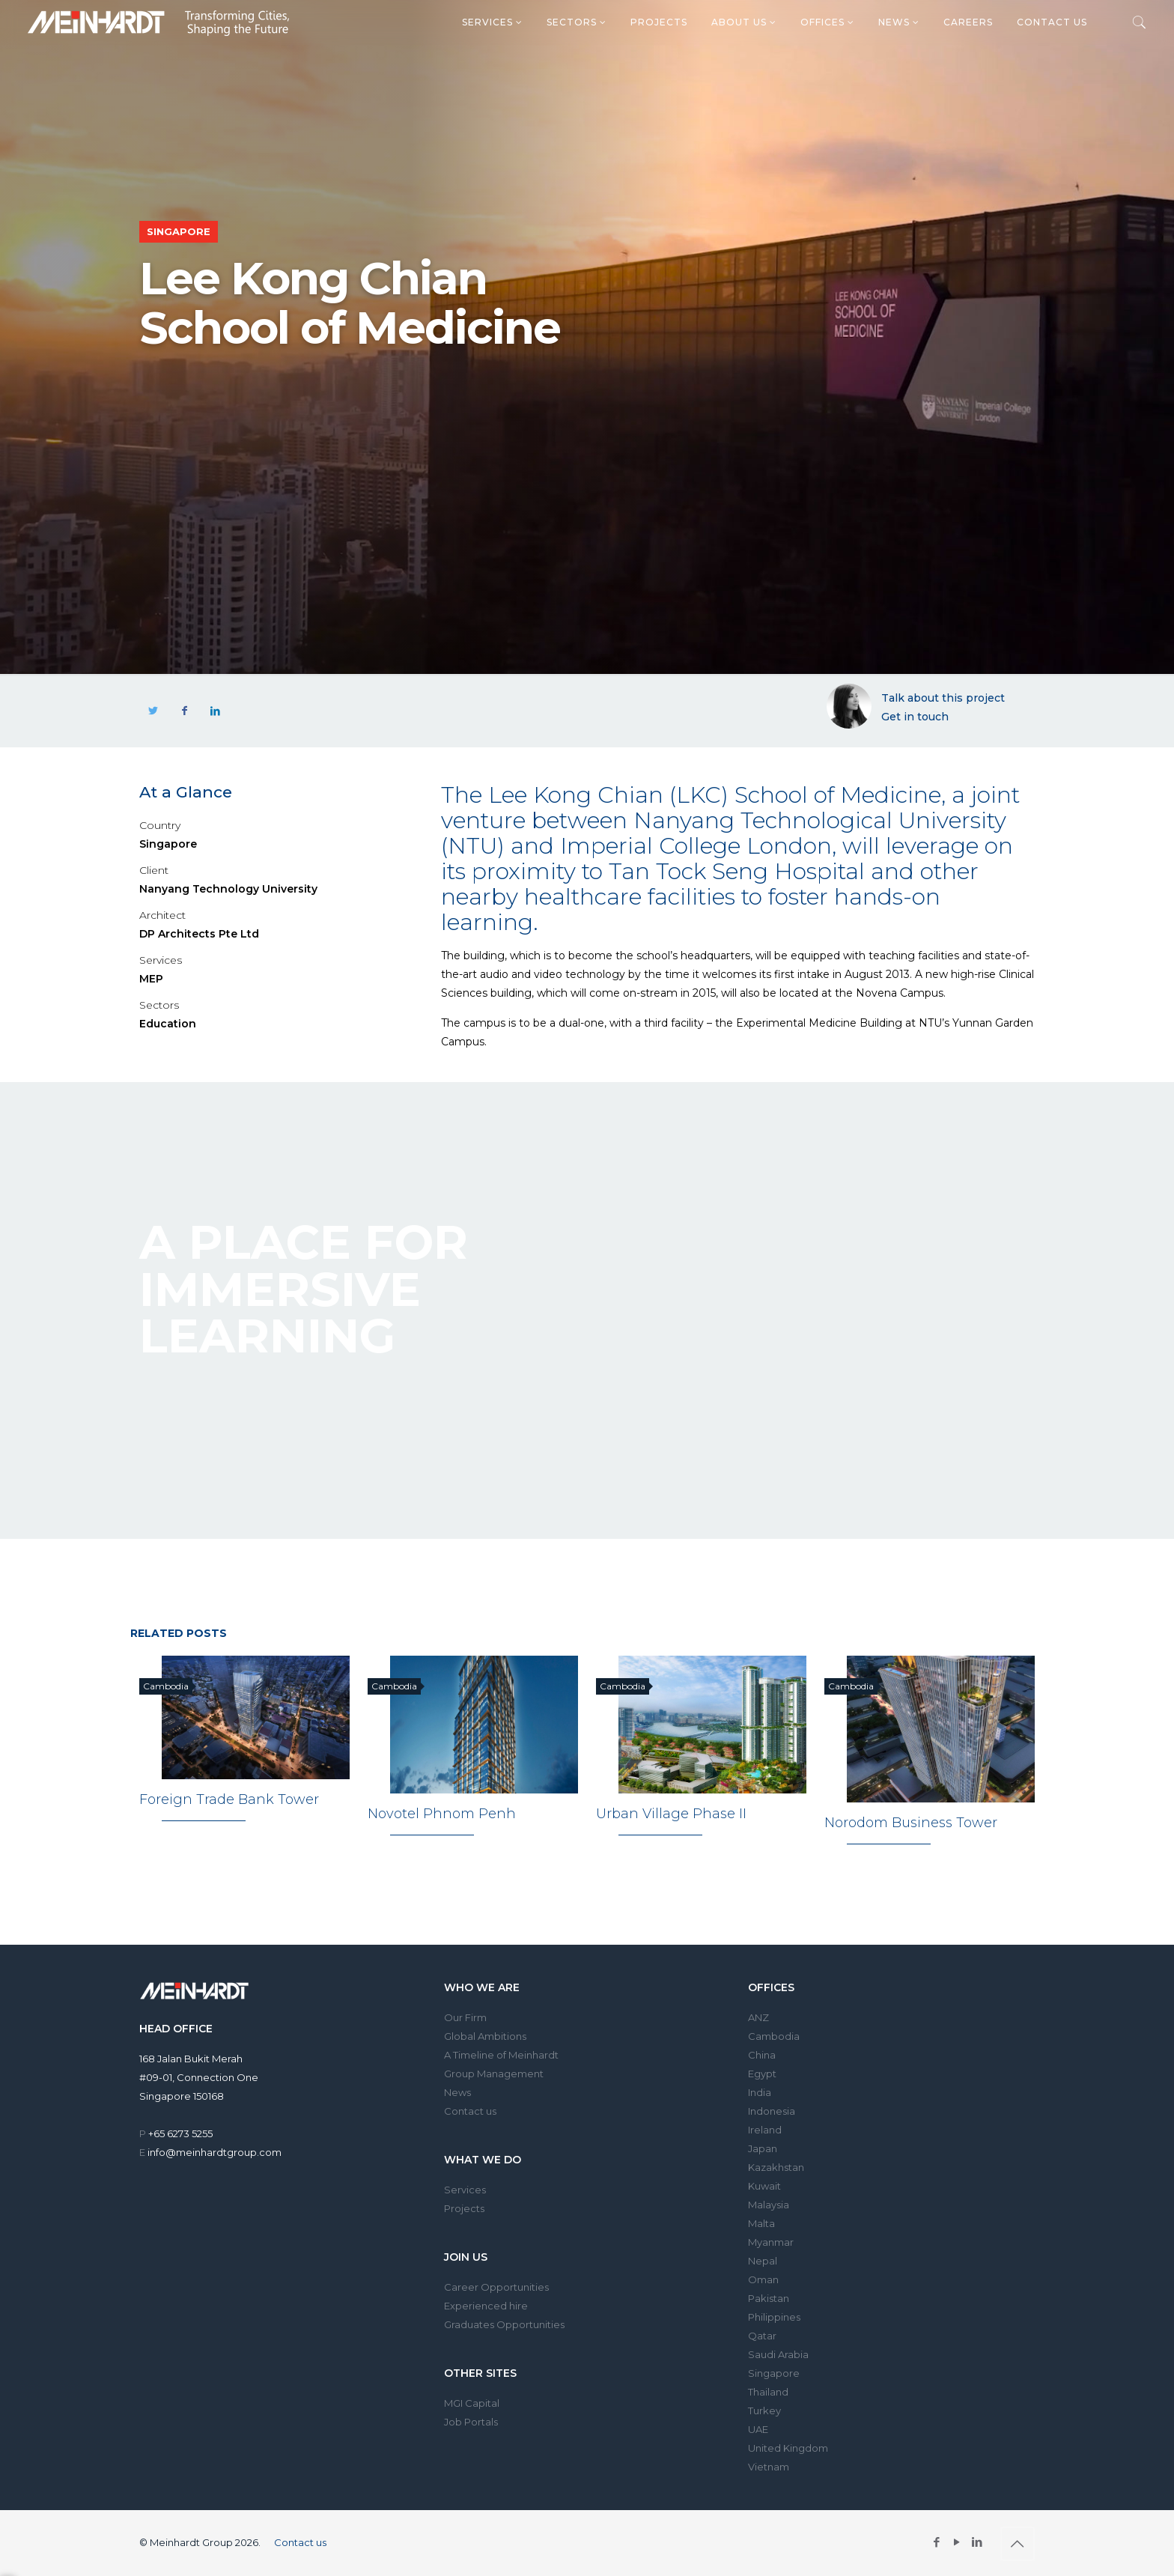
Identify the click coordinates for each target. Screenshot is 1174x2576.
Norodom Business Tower (910, 1823)
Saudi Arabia (778, 2354)
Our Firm (465, 2017)
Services (492, 22)
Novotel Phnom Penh (442, 1814)
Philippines (774, 2317)
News (898, 22)
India (759, 2092)
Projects (658, 22)
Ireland (765, 2130)
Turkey (764, 2410)
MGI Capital (471, 2403)
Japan (762, 2148)
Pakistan (768, 2298)
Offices (827, 22)
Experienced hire (486, 2306)
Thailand (768, 2392)
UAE (758, 2429)
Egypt (762, 2074)
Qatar (762, 2336)
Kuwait (764, 2186)
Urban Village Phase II (671, 1814)
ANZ (758, 2017)
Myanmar (771, 2242)
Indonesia (771, 2111)
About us (743, 22)
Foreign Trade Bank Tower (229, 1800)
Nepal (762, 2261)
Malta (761, 2223)
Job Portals (471, 2422)
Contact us (1052, 22)
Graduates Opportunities (504, 2324)
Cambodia (774, 2036)
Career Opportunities (496, 2287)
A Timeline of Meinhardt (501, 2055)
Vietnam (768, 2467)
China (762, 2055)
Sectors (576, 22)
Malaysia (768, 2205)
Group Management (494, 2074)
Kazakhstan (776, 2167)
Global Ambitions (485, 2036)
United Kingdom (788, 2448)
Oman (763, 2279)
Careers (968, 22)
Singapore (774, 2373)
